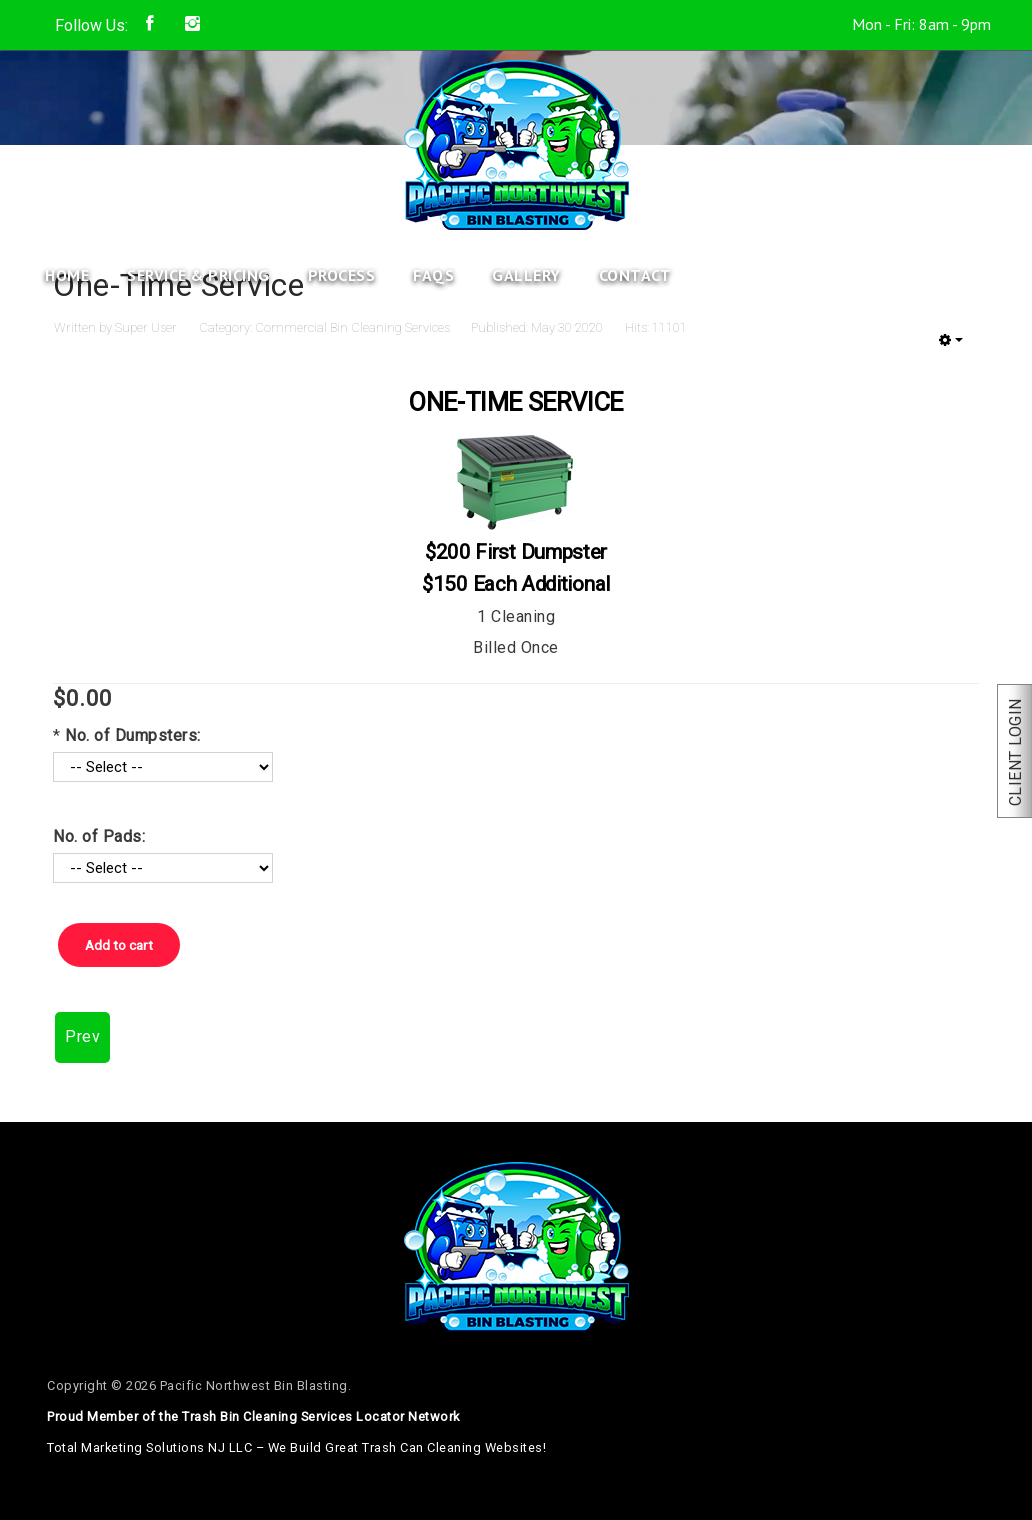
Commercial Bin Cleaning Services (352, 327)
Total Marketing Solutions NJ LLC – (296, 1447)
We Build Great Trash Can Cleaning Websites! (407, 1447)
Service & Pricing (198, 275)
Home (67, 275)
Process (342, 275)
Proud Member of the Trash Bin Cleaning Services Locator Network (253, 1416)
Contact (635, 275)
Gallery (526, 275)
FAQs (433, 275)
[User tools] (951, 340)
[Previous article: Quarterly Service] (82, 1037)
